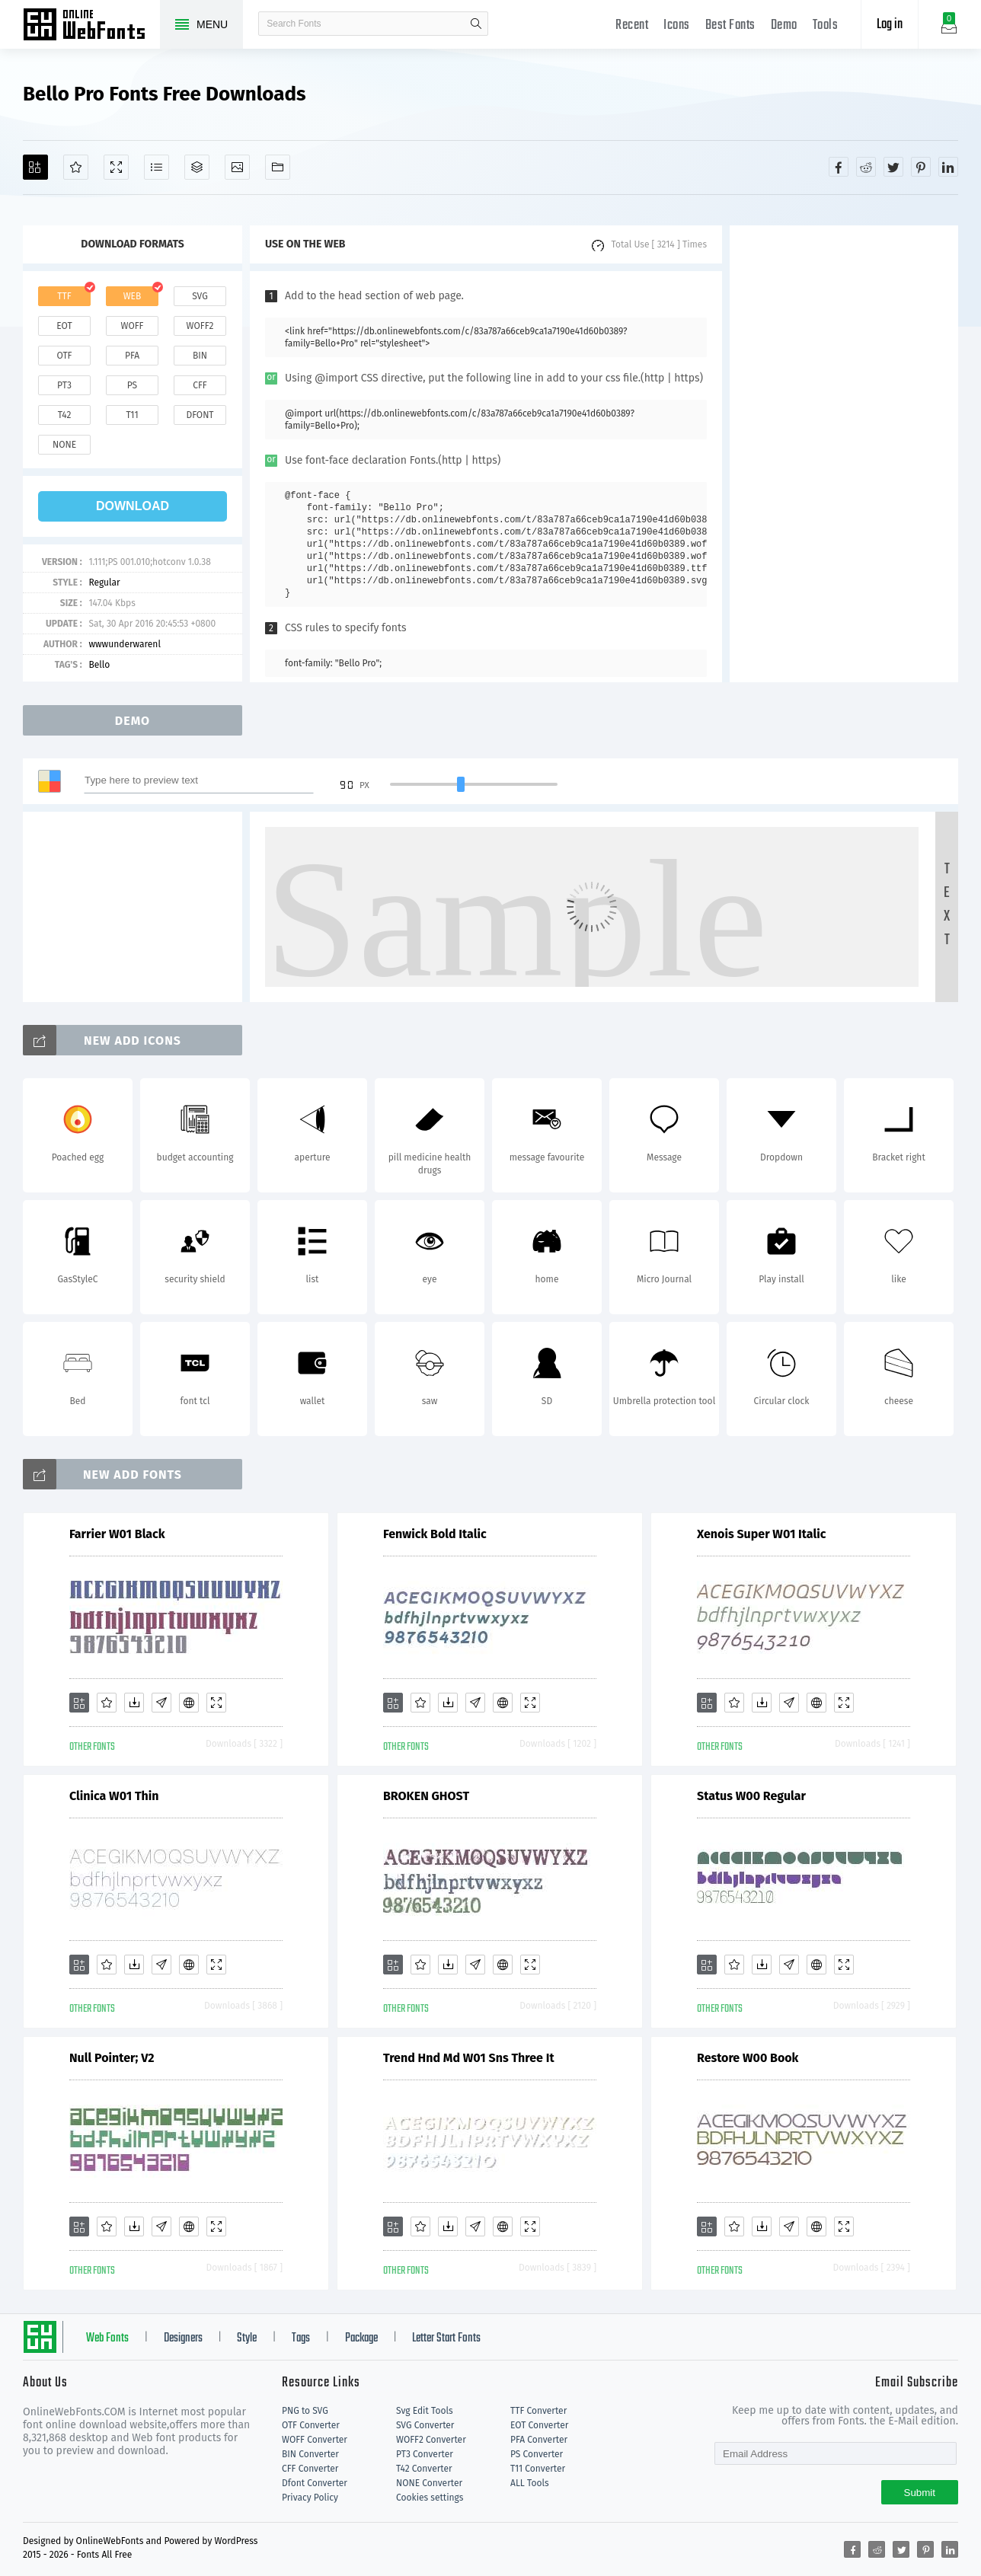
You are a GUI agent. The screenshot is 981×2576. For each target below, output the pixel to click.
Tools (826, 25)
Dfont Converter (314, 2483)
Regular (104, 582)
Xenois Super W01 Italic (761, 1534)
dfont (199, 415)
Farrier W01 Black (117, 1534)
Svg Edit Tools (424, 2410)
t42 (65, 415)
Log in (890, 25)
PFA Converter (538, 2439)
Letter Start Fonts (446, 2338)
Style (247, 2338)
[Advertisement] (844, 453)
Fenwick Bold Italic (435, 1534)
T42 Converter (424, 2468)
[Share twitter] (893, 167)
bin (200, 355)
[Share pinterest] (921, 167)
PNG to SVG (305, 2410)
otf (64, 355)
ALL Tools (529, 2483)
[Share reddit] (866, 167)
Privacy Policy (310, 2497)
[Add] (35, 167)
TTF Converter (538, 2410)
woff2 (200, 326)
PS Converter (536, 2454)
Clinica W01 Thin (114, 1796)
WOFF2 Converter (431, 2439)
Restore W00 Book (747, 2058)
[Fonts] (277, 167)
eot (64, 326)
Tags (301, 2338)
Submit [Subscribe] (919, 2492)
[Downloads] (134, 1703)
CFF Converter (310, 2468)
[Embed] (189, 1703)
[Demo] (116, 167)
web (132, 296)
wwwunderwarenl (124, 644)
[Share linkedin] (948, 167)
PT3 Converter (424, 2454)
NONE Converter (429, 2483)
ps (132, 385)
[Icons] (237, 167)
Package (361, 2338)
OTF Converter (311, 2425)
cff (200, 385)
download (132, 506)
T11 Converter (537, 2468)
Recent (631, 25)
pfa (132, 355)
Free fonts (91, 26)
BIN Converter (310, 2454)
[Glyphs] (156, 167)
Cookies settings (429, 2497)
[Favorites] (75, 167)
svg (199, 296)
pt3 (64, 385)
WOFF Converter (314, 2439)
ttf (64, 296)
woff (131, 326)
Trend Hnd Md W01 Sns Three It (468, 2058)
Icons (676, 25)
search (476, 23)
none (64, 444)
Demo (784, 25)
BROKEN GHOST (426, 1796)
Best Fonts (730, 25)
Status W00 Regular (751, 1796)
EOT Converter (539, 2425)
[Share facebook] (838, 167)
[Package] (196, 167)
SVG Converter (425, 2425)
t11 (132, 415)
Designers (183, 2338)
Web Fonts (107, 2338)
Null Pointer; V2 (112, 2058)
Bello (99, 664)
